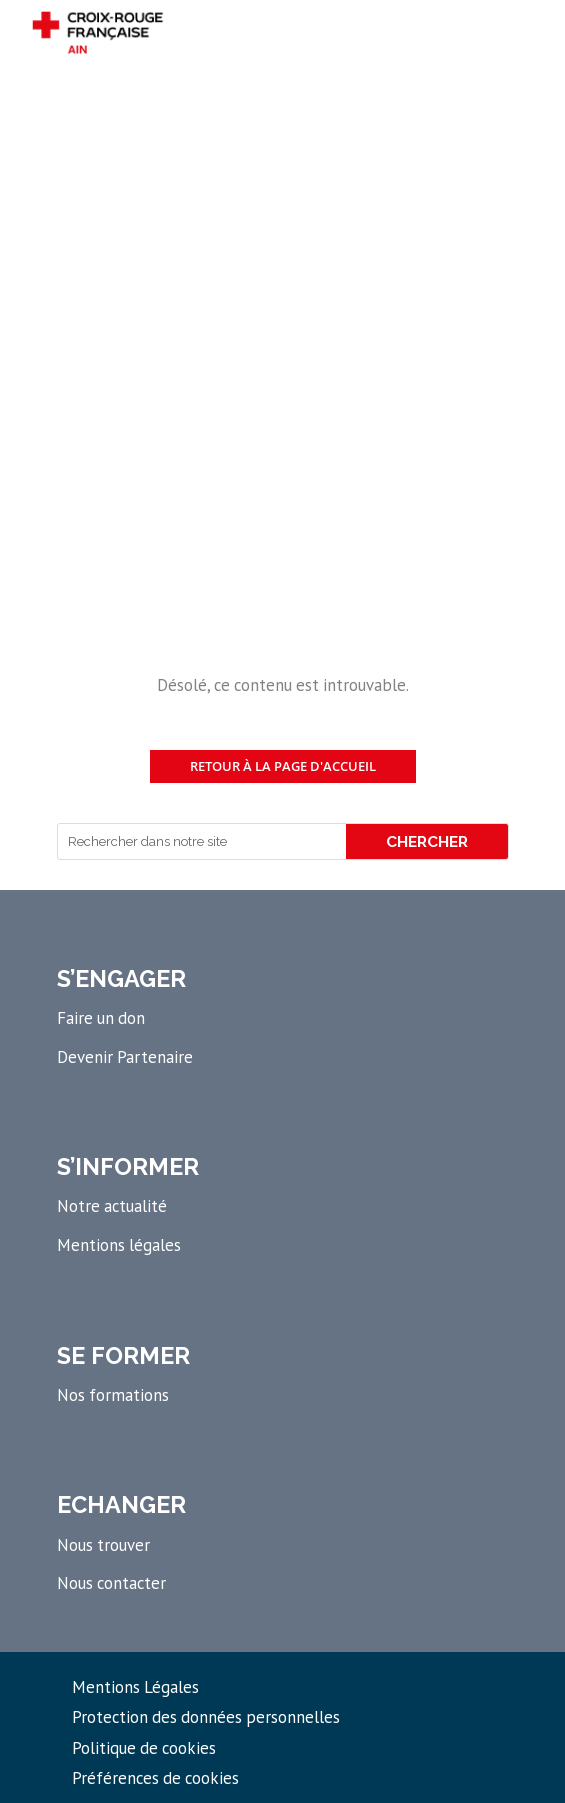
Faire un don (101, 1018)
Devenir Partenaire (125, 1057)
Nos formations (113, 1395)
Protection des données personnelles (206, 1717)
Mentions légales (119, 1245)
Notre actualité (112, 1206)
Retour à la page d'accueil (283, 766)
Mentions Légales (135, 1687)
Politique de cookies (144, 1748)
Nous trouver (103, 1545)
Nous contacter (111, 1583)
